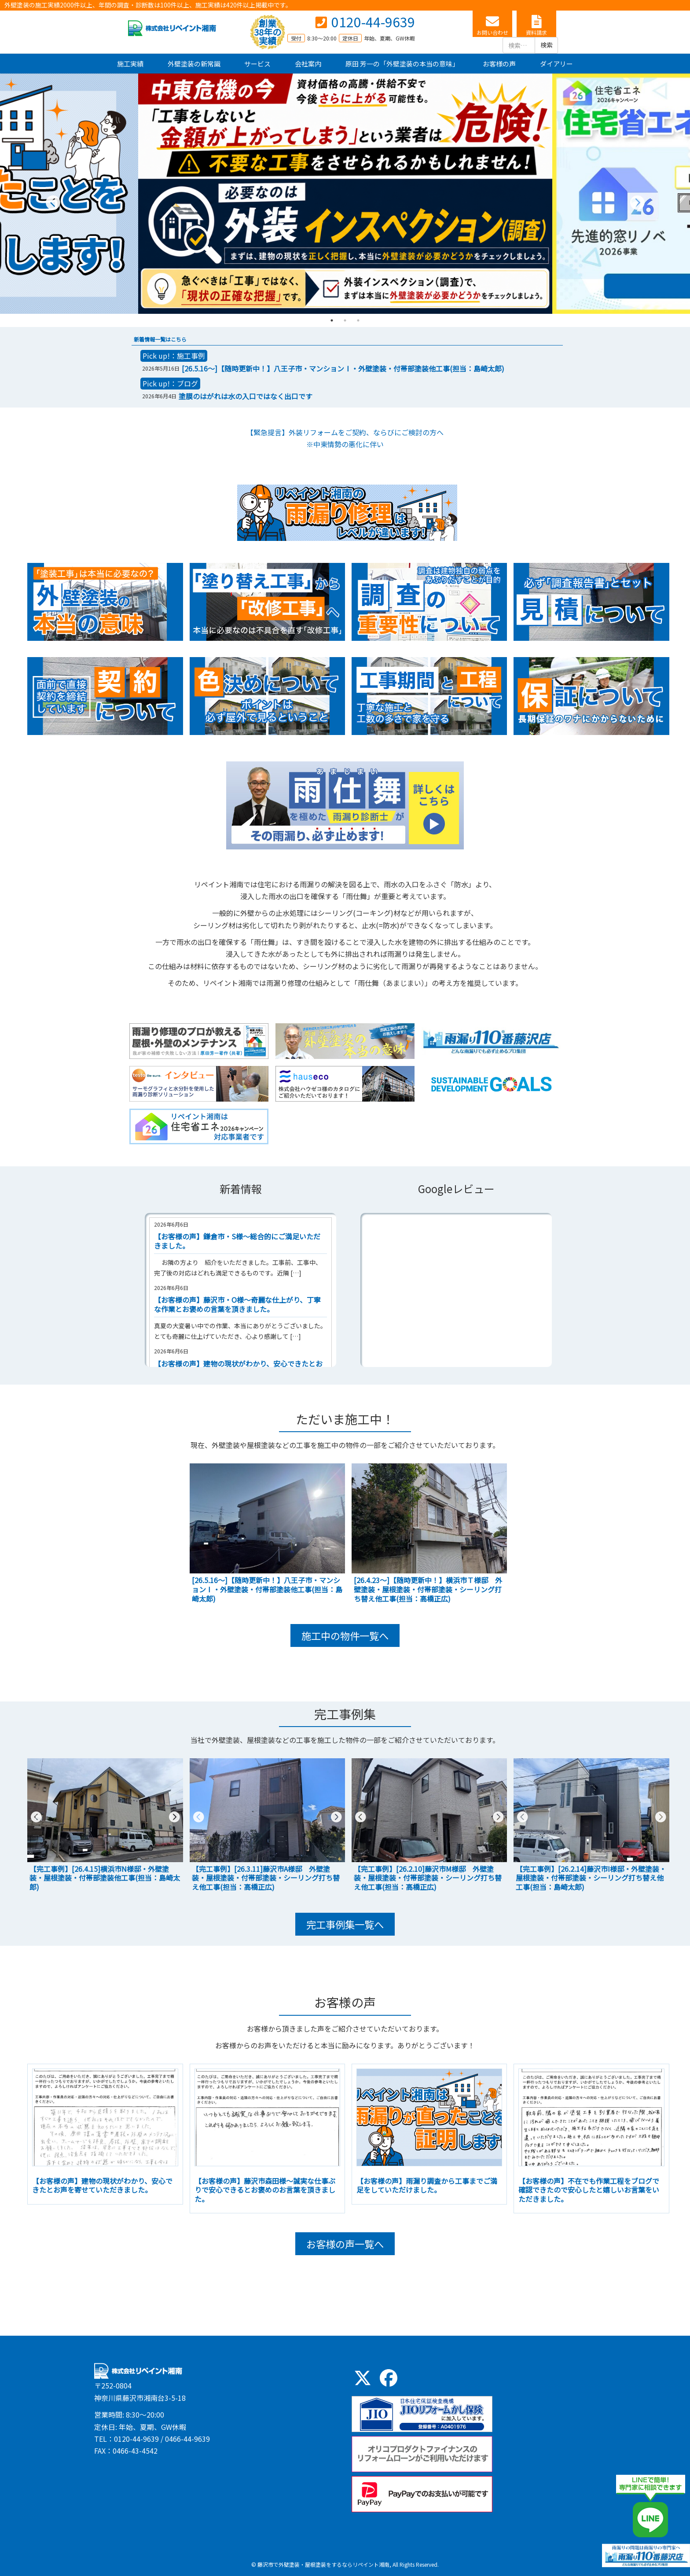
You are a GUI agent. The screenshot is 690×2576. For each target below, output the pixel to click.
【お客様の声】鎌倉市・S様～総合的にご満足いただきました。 (237, 1241)
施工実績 (130, 63)
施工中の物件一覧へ (345, 1635)
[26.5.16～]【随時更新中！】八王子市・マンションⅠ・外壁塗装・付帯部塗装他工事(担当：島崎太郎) (343, 368)
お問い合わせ (492, 32)
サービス (257, 63)
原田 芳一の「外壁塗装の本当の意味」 (402, 63)
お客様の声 (499, 63)
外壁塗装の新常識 (194, 63)
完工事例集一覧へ (345, 1924)
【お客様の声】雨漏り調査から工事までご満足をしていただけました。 (426, 2185)
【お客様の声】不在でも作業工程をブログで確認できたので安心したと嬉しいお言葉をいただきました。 (588, 2190)
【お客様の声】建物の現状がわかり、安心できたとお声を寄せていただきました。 (102, 2185)
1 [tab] (331, 320)
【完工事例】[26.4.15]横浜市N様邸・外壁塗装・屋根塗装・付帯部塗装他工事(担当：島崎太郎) (104, 1877)
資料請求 (536, 32)
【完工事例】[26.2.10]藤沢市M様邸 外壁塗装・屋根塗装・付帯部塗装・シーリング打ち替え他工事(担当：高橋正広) (428, 1877)
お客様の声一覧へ (345, 2244)
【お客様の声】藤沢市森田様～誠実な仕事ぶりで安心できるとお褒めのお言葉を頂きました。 (265, 2190)
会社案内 (308, 63)
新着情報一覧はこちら (160, 339)
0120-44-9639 (373, 21)
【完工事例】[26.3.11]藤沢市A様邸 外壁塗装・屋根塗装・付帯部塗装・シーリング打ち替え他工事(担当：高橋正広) (266, 1877)
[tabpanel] (345, 193)
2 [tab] (345, 320)
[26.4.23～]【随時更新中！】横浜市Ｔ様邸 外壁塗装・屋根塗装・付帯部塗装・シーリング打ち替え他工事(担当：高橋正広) (428, 1589)
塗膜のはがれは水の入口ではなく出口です (245, 396)
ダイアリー (556, 63)
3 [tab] (358, 320)
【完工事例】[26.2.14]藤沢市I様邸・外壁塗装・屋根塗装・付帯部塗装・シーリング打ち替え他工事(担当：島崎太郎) (591, 1877)
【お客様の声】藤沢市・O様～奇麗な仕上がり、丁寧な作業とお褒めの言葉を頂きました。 (237, 1304)
